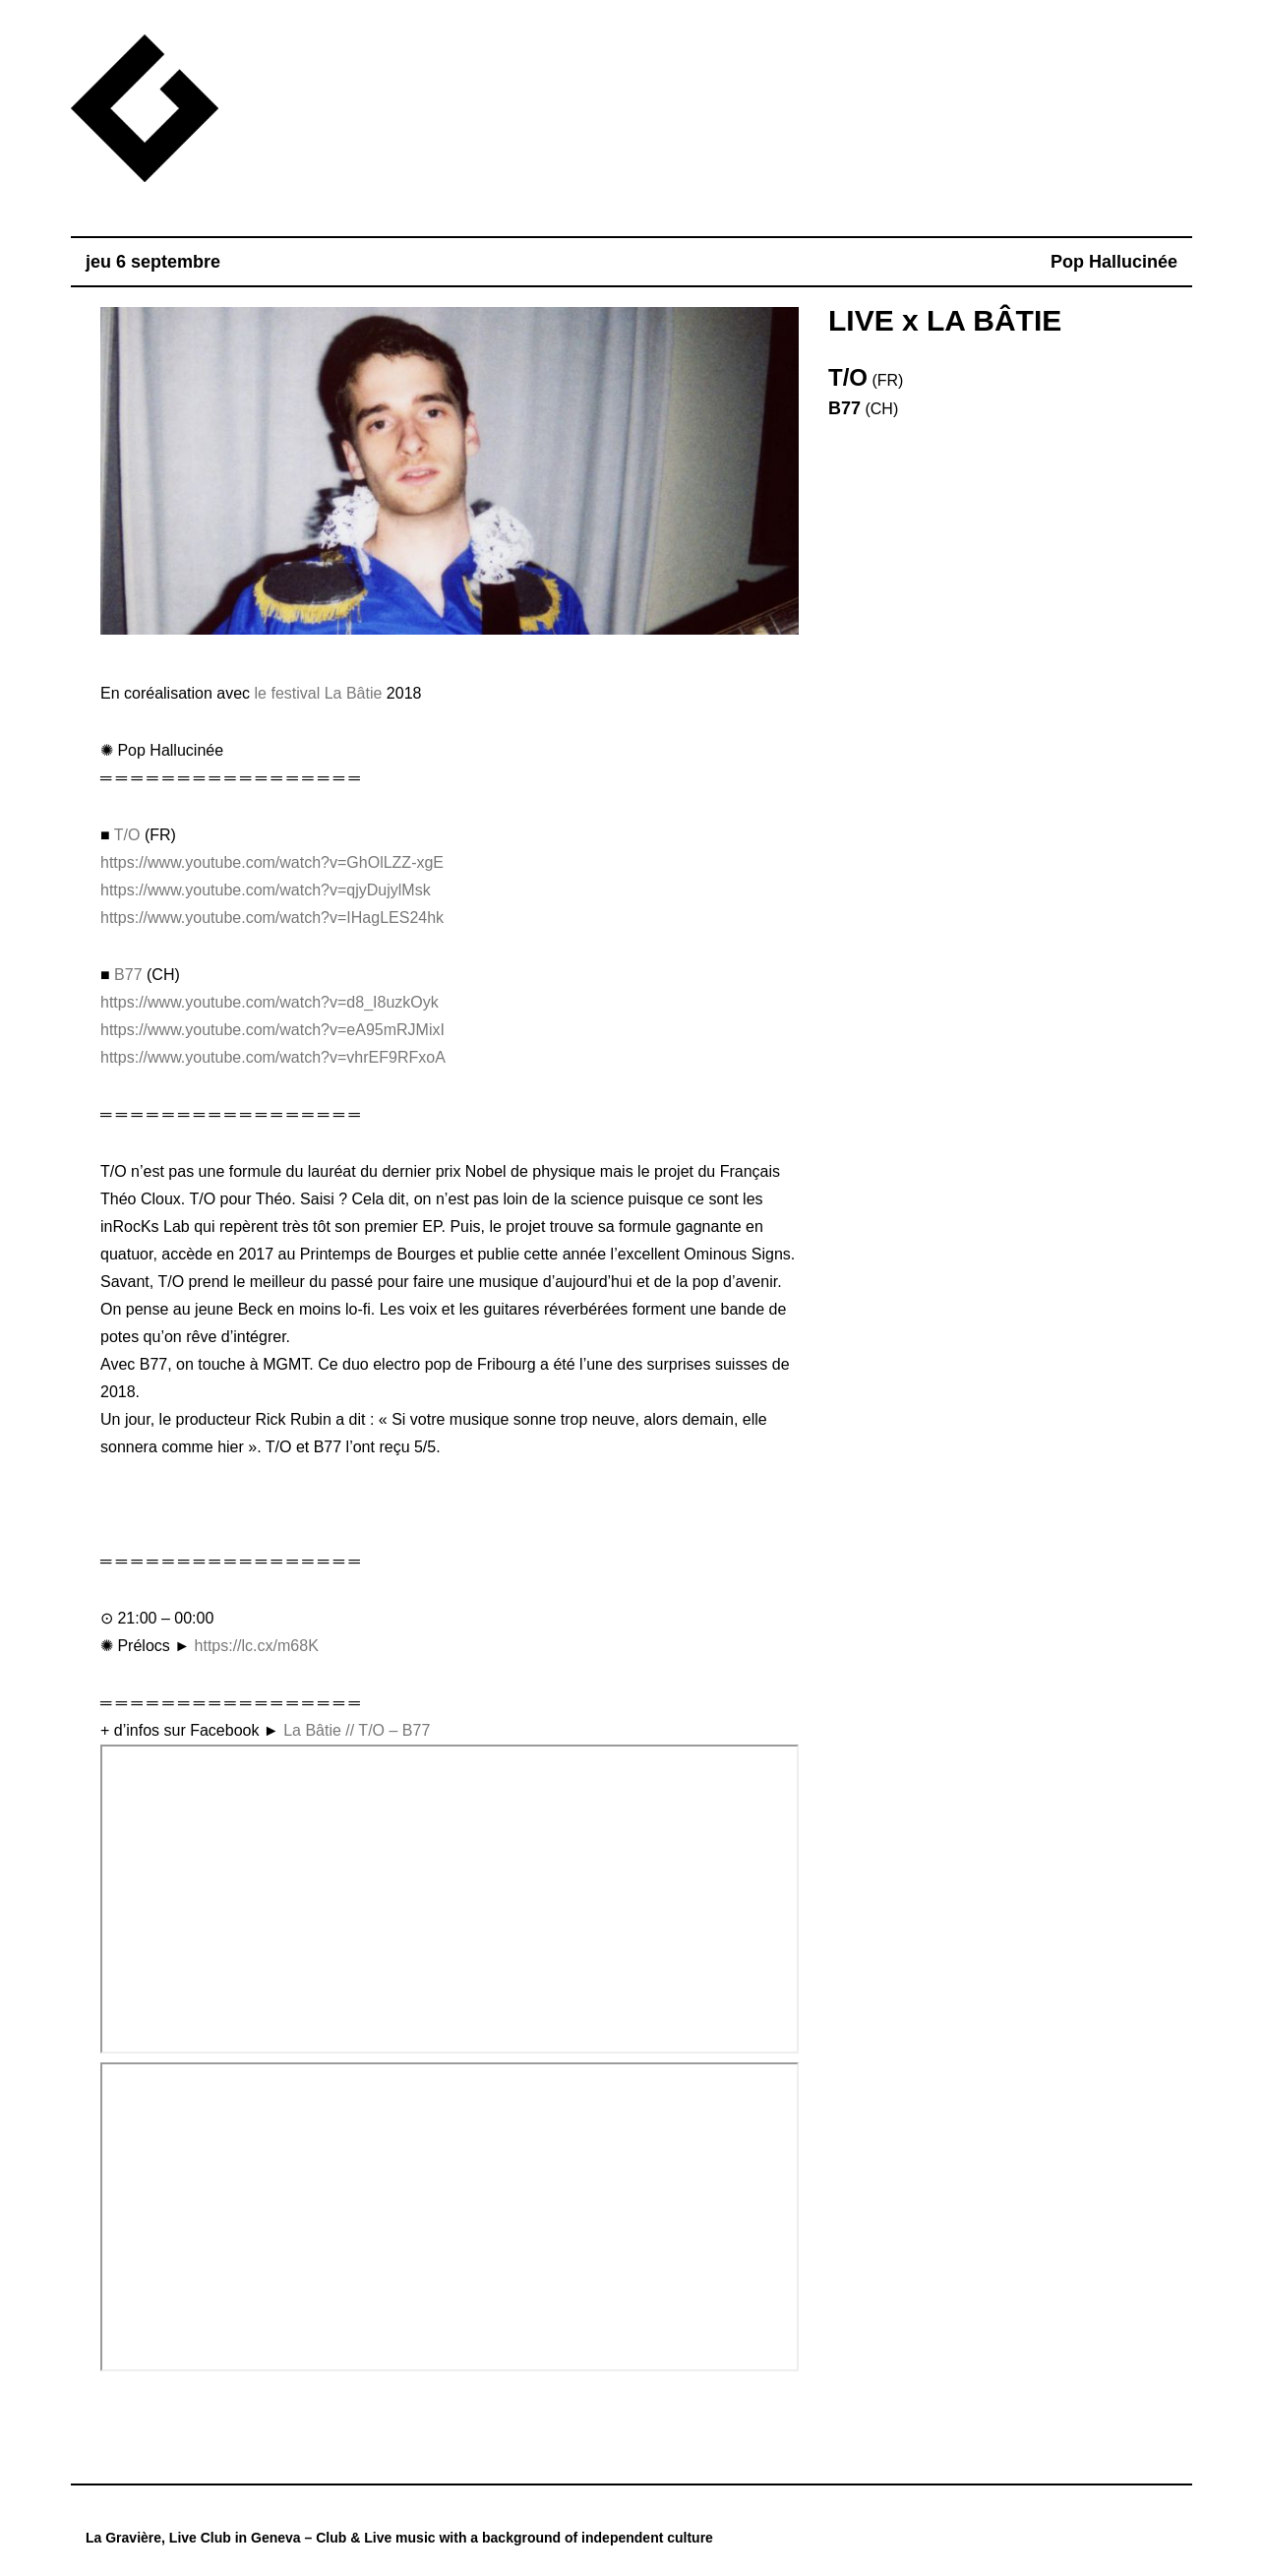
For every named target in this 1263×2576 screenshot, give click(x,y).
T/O (127, 835)
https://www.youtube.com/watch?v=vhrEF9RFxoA (273, 1057)
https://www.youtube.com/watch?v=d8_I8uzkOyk (269, 1002)
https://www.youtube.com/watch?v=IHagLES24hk (272, 917)
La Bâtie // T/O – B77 (356, 1730)
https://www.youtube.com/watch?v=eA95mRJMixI (272, 1029)
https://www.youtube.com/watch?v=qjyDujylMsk (265, 890)
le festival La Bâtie (319, 693)
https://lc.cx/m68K (257, 1645)
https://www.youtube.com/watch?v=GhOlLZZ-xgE (272, 862)
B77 (128, 974)
